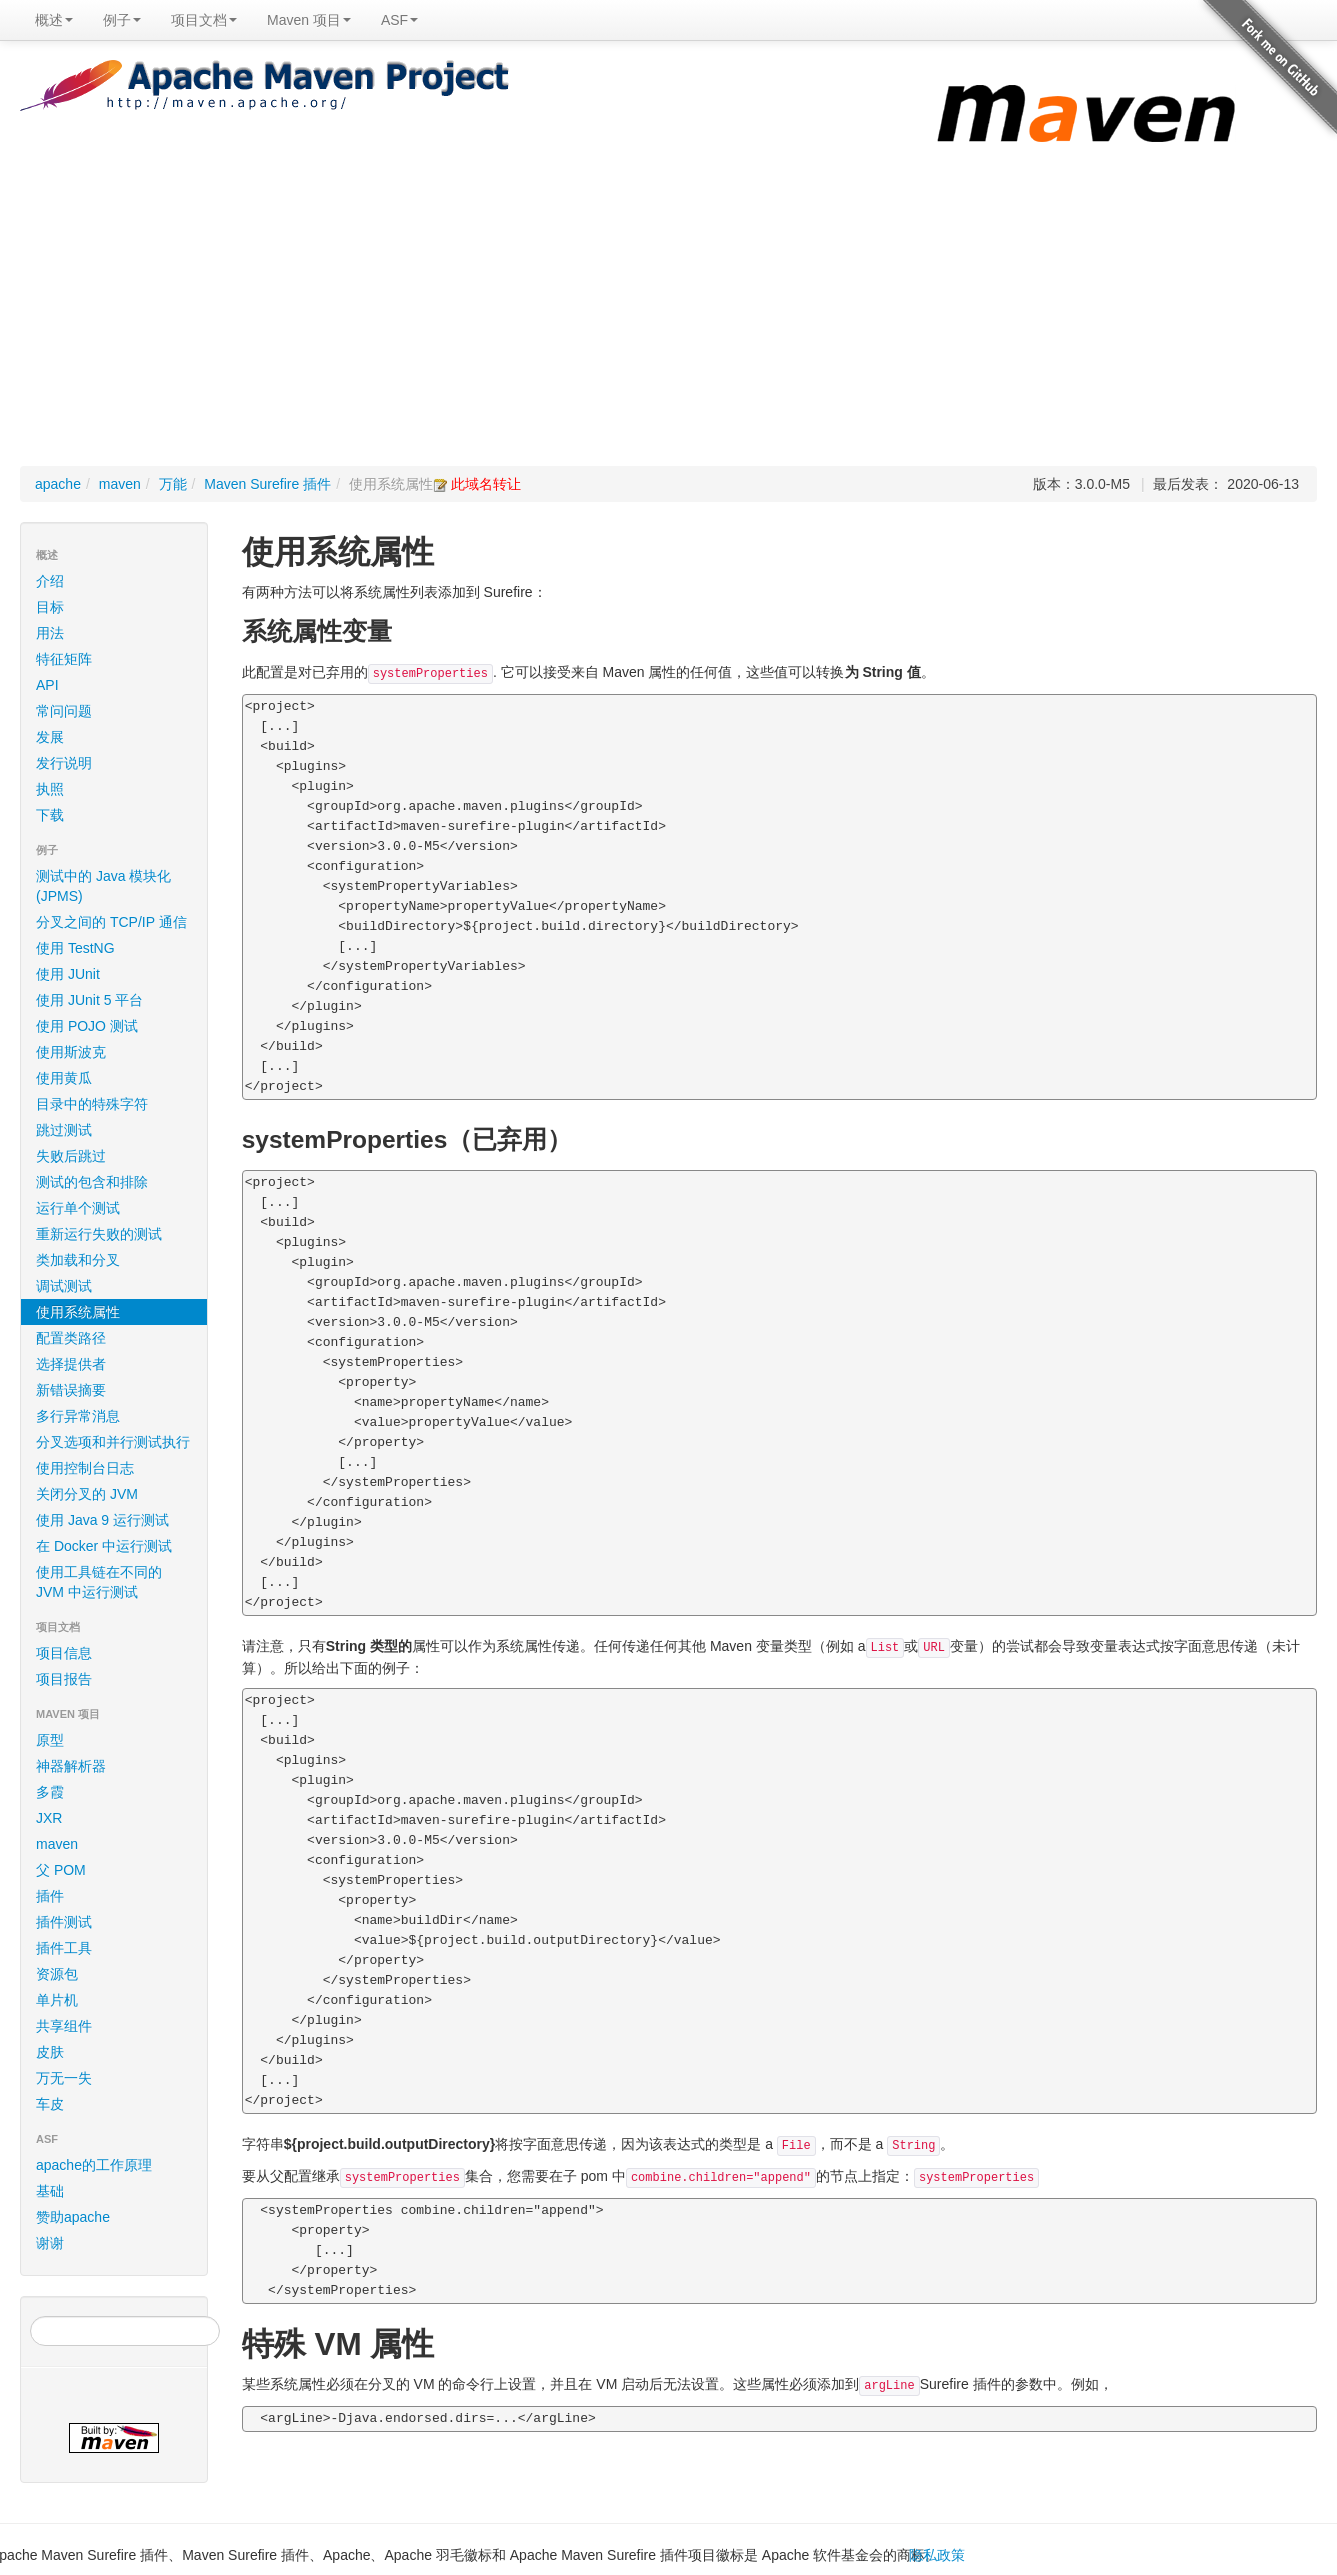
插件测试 (64, 1922)
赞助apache (73, 2217)
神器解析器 (71, 1766)
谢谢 (50, 2243)
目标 (50, 607)
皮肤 (50, 2052)
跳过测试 (64, 1130)
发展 (50, 737)
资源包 (57, 1974)
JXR (49, 1818)
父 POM (61, 1870)
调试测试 (64, 1286)
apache (58, 484)
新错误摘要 (71, 1390)
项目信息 (117, 1653)
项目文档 (204, 20)
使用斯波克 (71, 1052)
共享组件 (64, 2026)
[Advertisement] (669, 316)
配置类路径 (71, 1338)
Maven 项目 (309, 20)
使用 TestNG (75, 948)
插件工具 (64, 1948)
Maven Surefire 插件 (267, 484)
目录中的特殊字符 (92, 1104)
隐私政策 (937, 2555)
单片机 (57, 2000)
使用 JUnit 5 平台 (89, 1000)
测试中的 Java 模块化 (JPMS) (103, 886)
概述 (54, 20)
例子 (122, 20)
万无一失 (64, 2078)
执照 (50, 789)
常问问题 (64, 711)
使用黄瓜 (64, 1078)
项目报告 (117, 1679)
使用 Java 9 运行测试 (102, 1520)
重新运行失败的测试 (99, 1234)
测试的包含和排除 (92, 1182)
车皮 (50, 2104)
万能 (173, 484)
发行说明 (64, 763)
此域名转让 (486, 484)
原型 (50, 1740)
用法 (50, 633)
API (47, 685)
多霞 (50, 1792)
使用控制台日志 (85, 1468)
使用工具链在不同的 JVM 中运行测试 (99, 1582)
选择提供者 (71, 1364)
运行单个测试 (78, 1208)
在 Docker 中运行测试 (104, 1546)
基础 (50, 2191)
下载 (50, 815)
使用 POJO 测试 (87, 1026)
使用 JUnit (68, 974)
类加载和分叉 (78, 1260)
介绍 (50, 581)
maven (120, 484)
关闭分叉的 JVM (87, 1494)
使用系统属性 (78, 1312)
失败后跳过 (71, 1156)
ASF (399, 20)
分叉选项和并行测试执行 (113, 1442)
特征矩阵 (64, 659)
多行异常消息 (78, 1416)
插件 (50, 1896)
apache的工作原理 (94, 2165)
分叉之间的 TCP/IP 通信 (111, 922)
